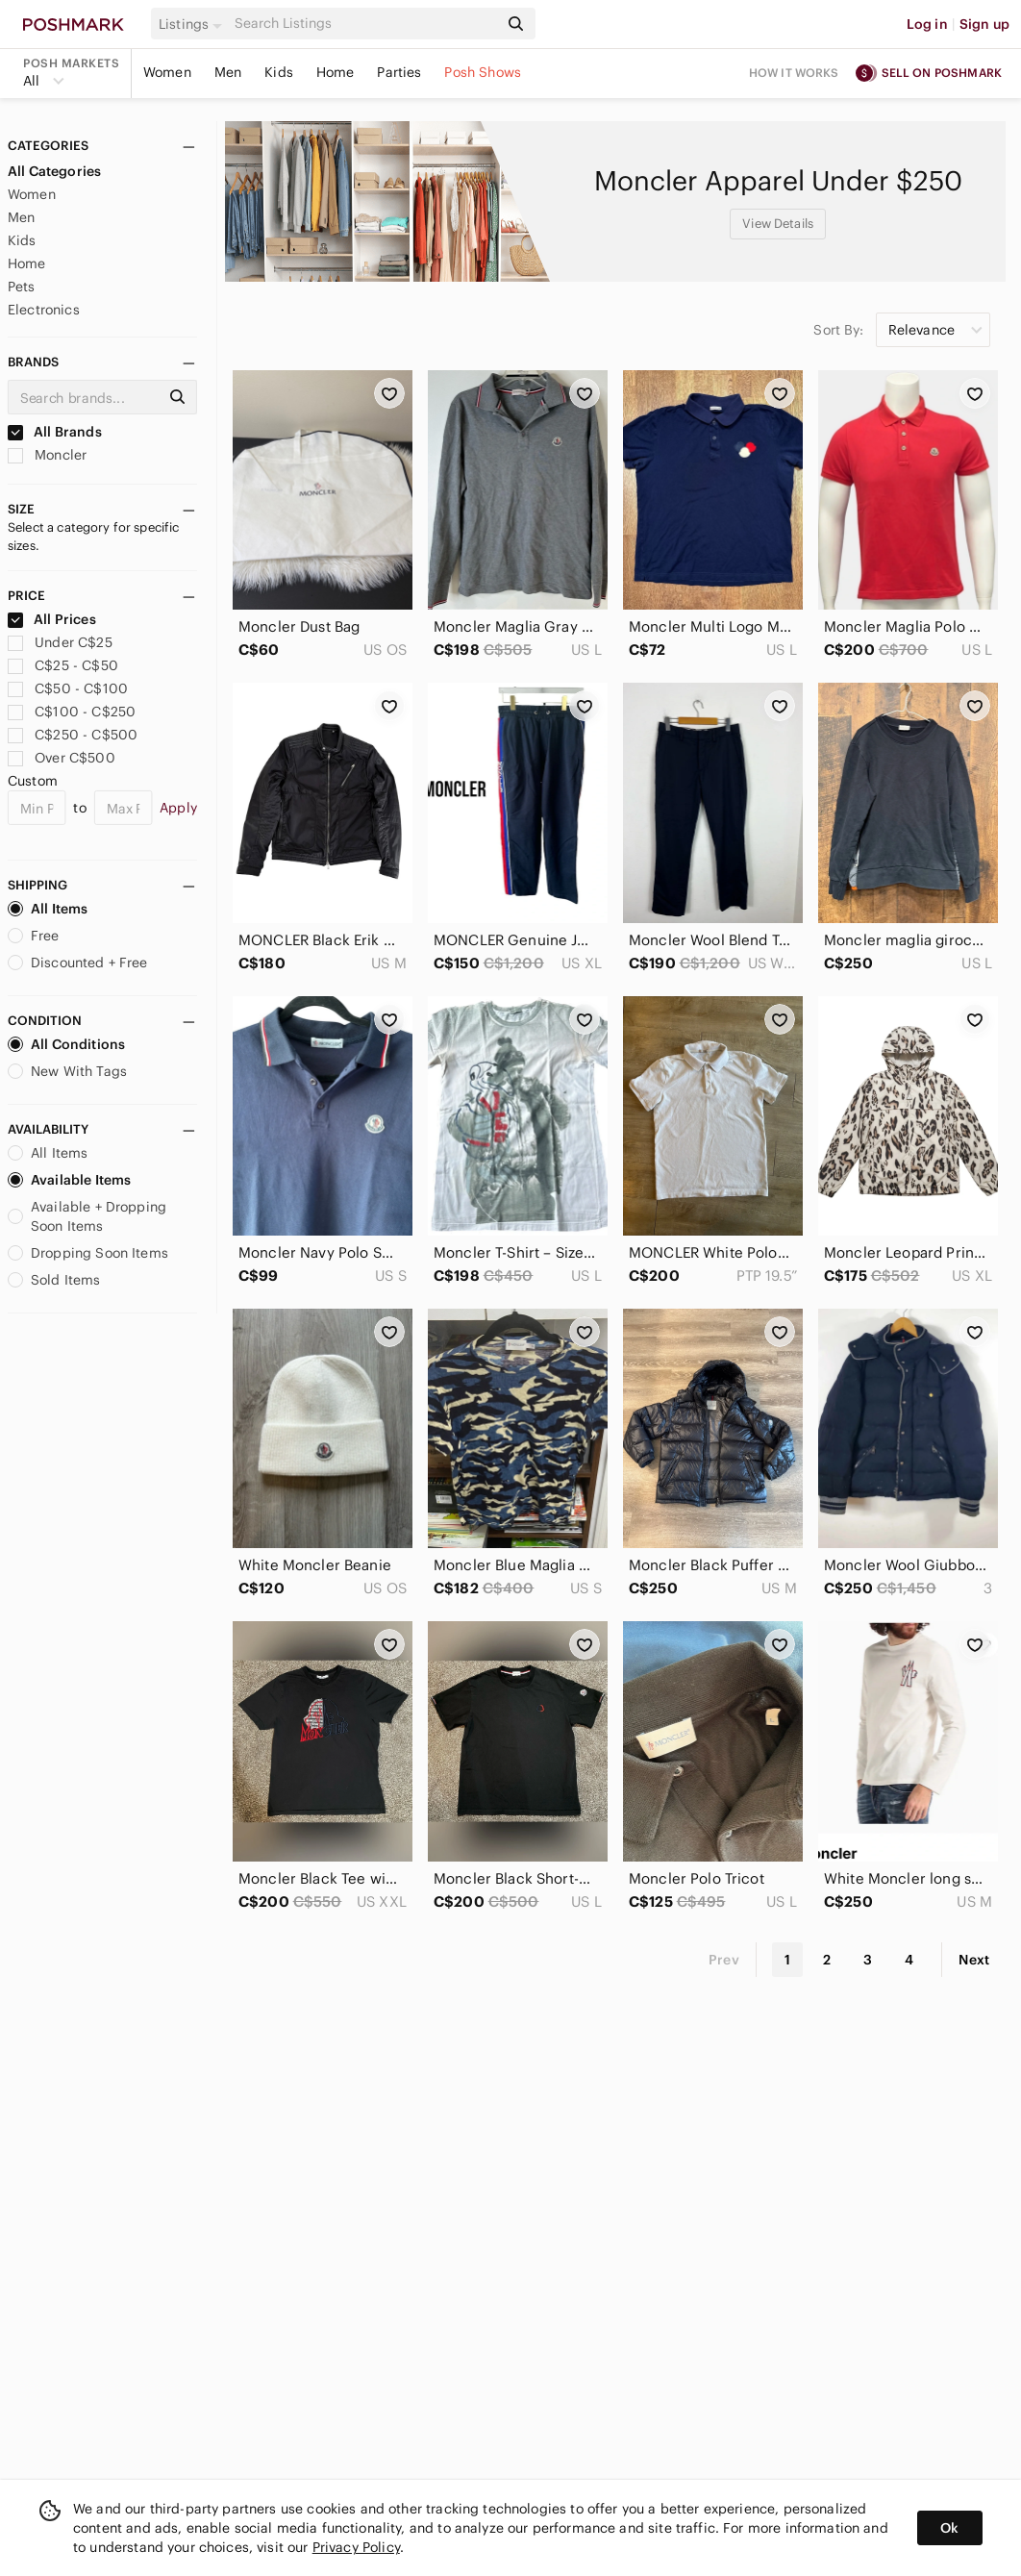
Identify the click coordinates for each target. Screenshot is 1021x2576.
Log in (927, 24)
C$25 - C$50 (63, 665)
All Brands (55, 431)
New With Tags (67, 1071)
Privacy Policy (356, 2547)
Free (34, 935)
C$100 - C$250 (72, 711)
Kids (278, 72)
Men (227, 72)
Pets (22, 286)
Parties (399, 72)
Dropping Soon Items (88, 1253)
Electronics (44, 309)
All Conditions (66, 1044)
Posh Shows (482, 72)
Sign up (984, 24)
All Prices (52, 619)
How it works (794, 72)
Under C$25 (60, 642)
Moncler (47, 454)
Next (974, 1959)
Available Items (69, 1179)
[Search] (364, 23)
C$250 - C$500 (72, 734)
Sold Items (54, 1279)
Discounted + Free (78, 962)
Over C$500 (61, 757)
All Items (47, 908)
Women (167, 72)
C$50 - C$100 (68, 688)
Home (335, 72)
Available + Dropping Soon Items (87, 1216)
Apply (178, 807)
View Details (777, 223)
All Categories (54, 171)
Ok (949, 2528)
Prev (724, 1959)
